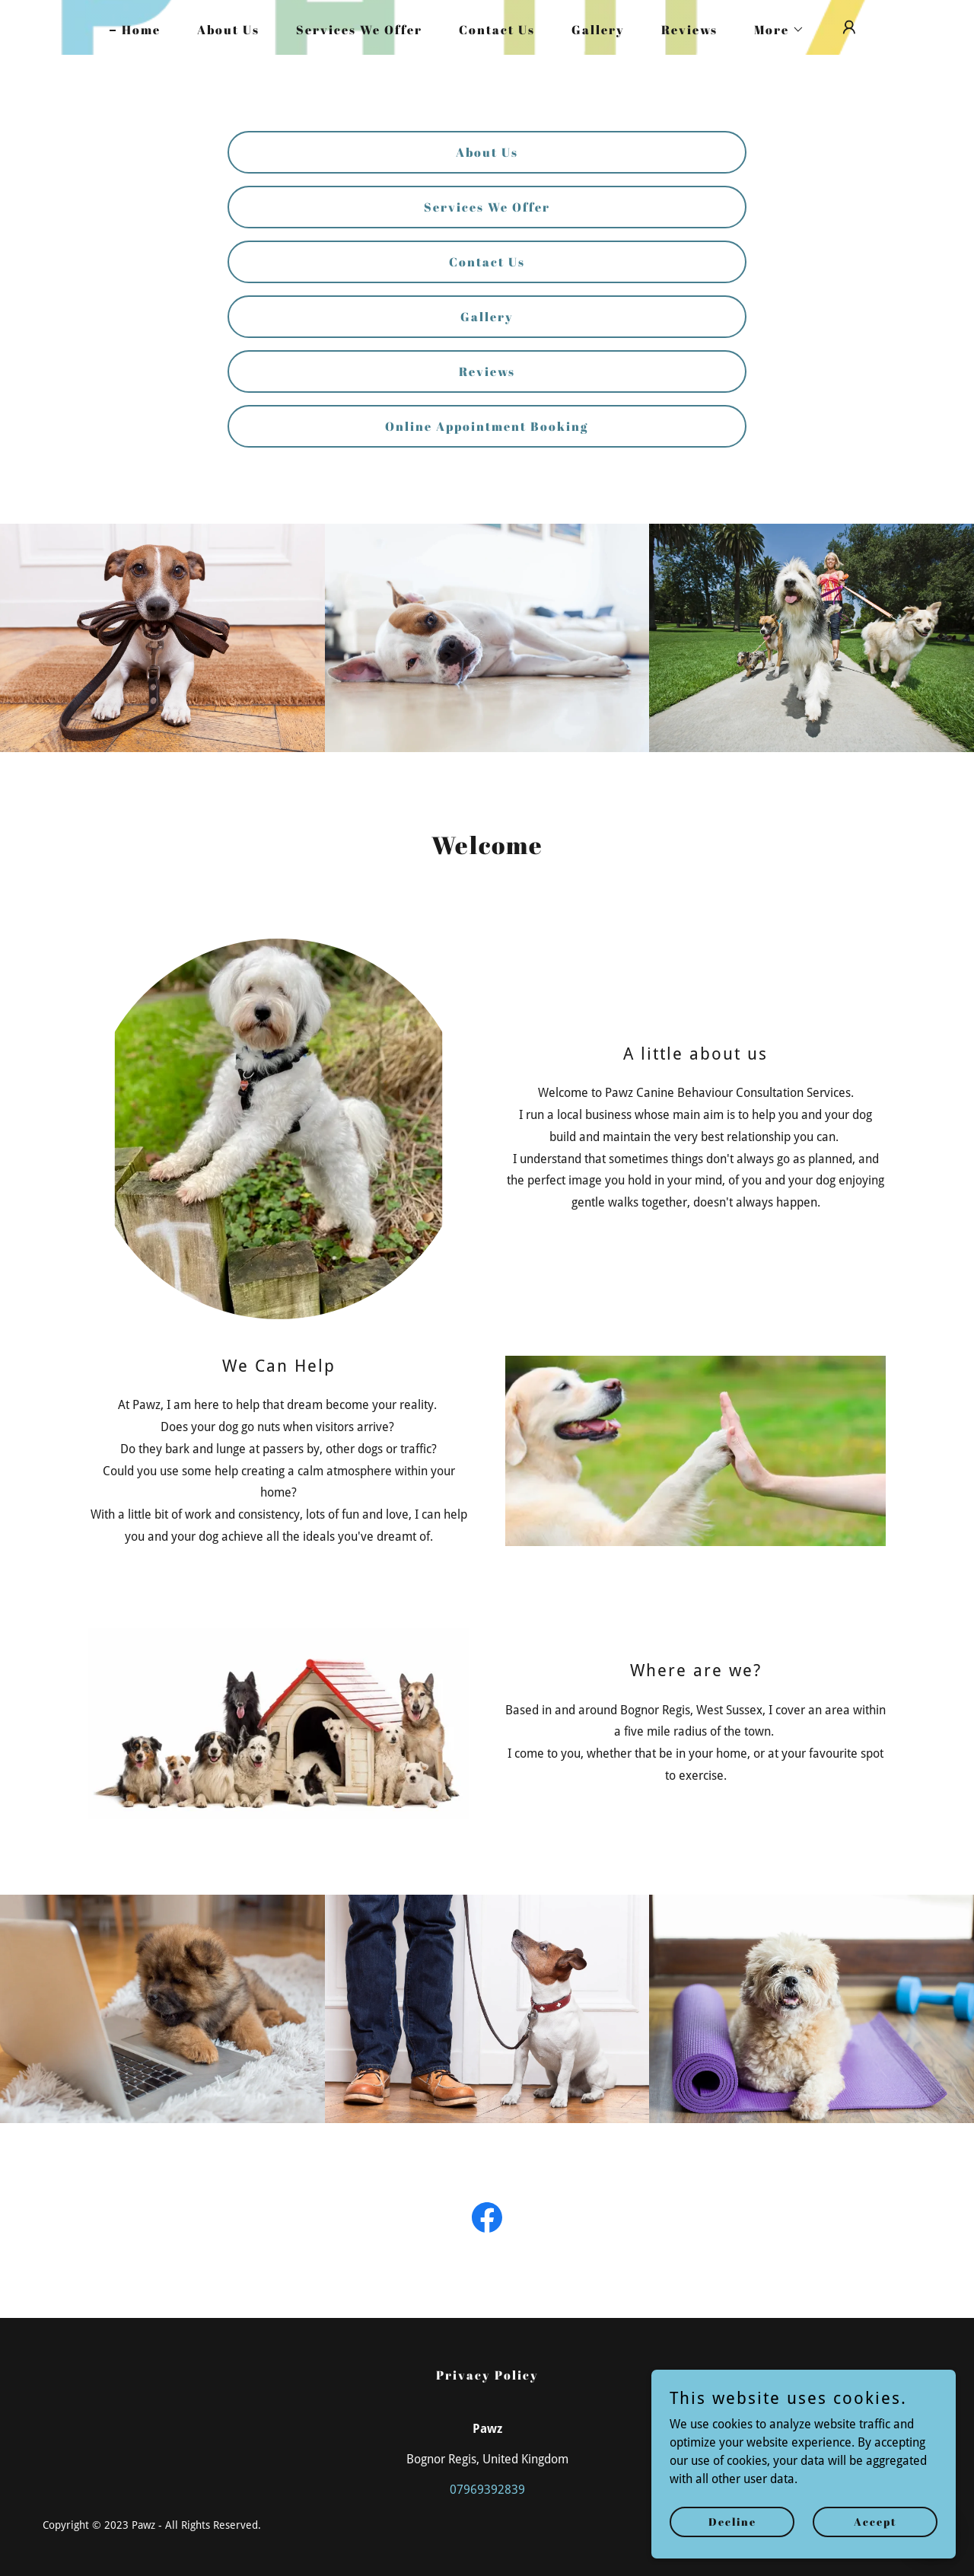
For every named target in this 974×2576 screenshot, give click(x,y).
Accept (875, 2521)
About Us (487, 152)
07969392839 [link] (487, 2489)
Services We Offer (487, 207)
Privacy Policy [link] (487, 2375)
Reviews (487, 371)
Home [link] (141, 29)
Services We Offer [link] (359, 29)
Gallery (487, 316)
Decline (732, 2521)
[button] (773, 30)
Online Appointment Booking (486, 426)
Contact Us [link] (497, 29)
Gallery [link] (598, 29)
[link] (487, 2220)
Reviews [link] (689, 29)
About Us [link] (228, 29)
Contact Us (487, 261)
